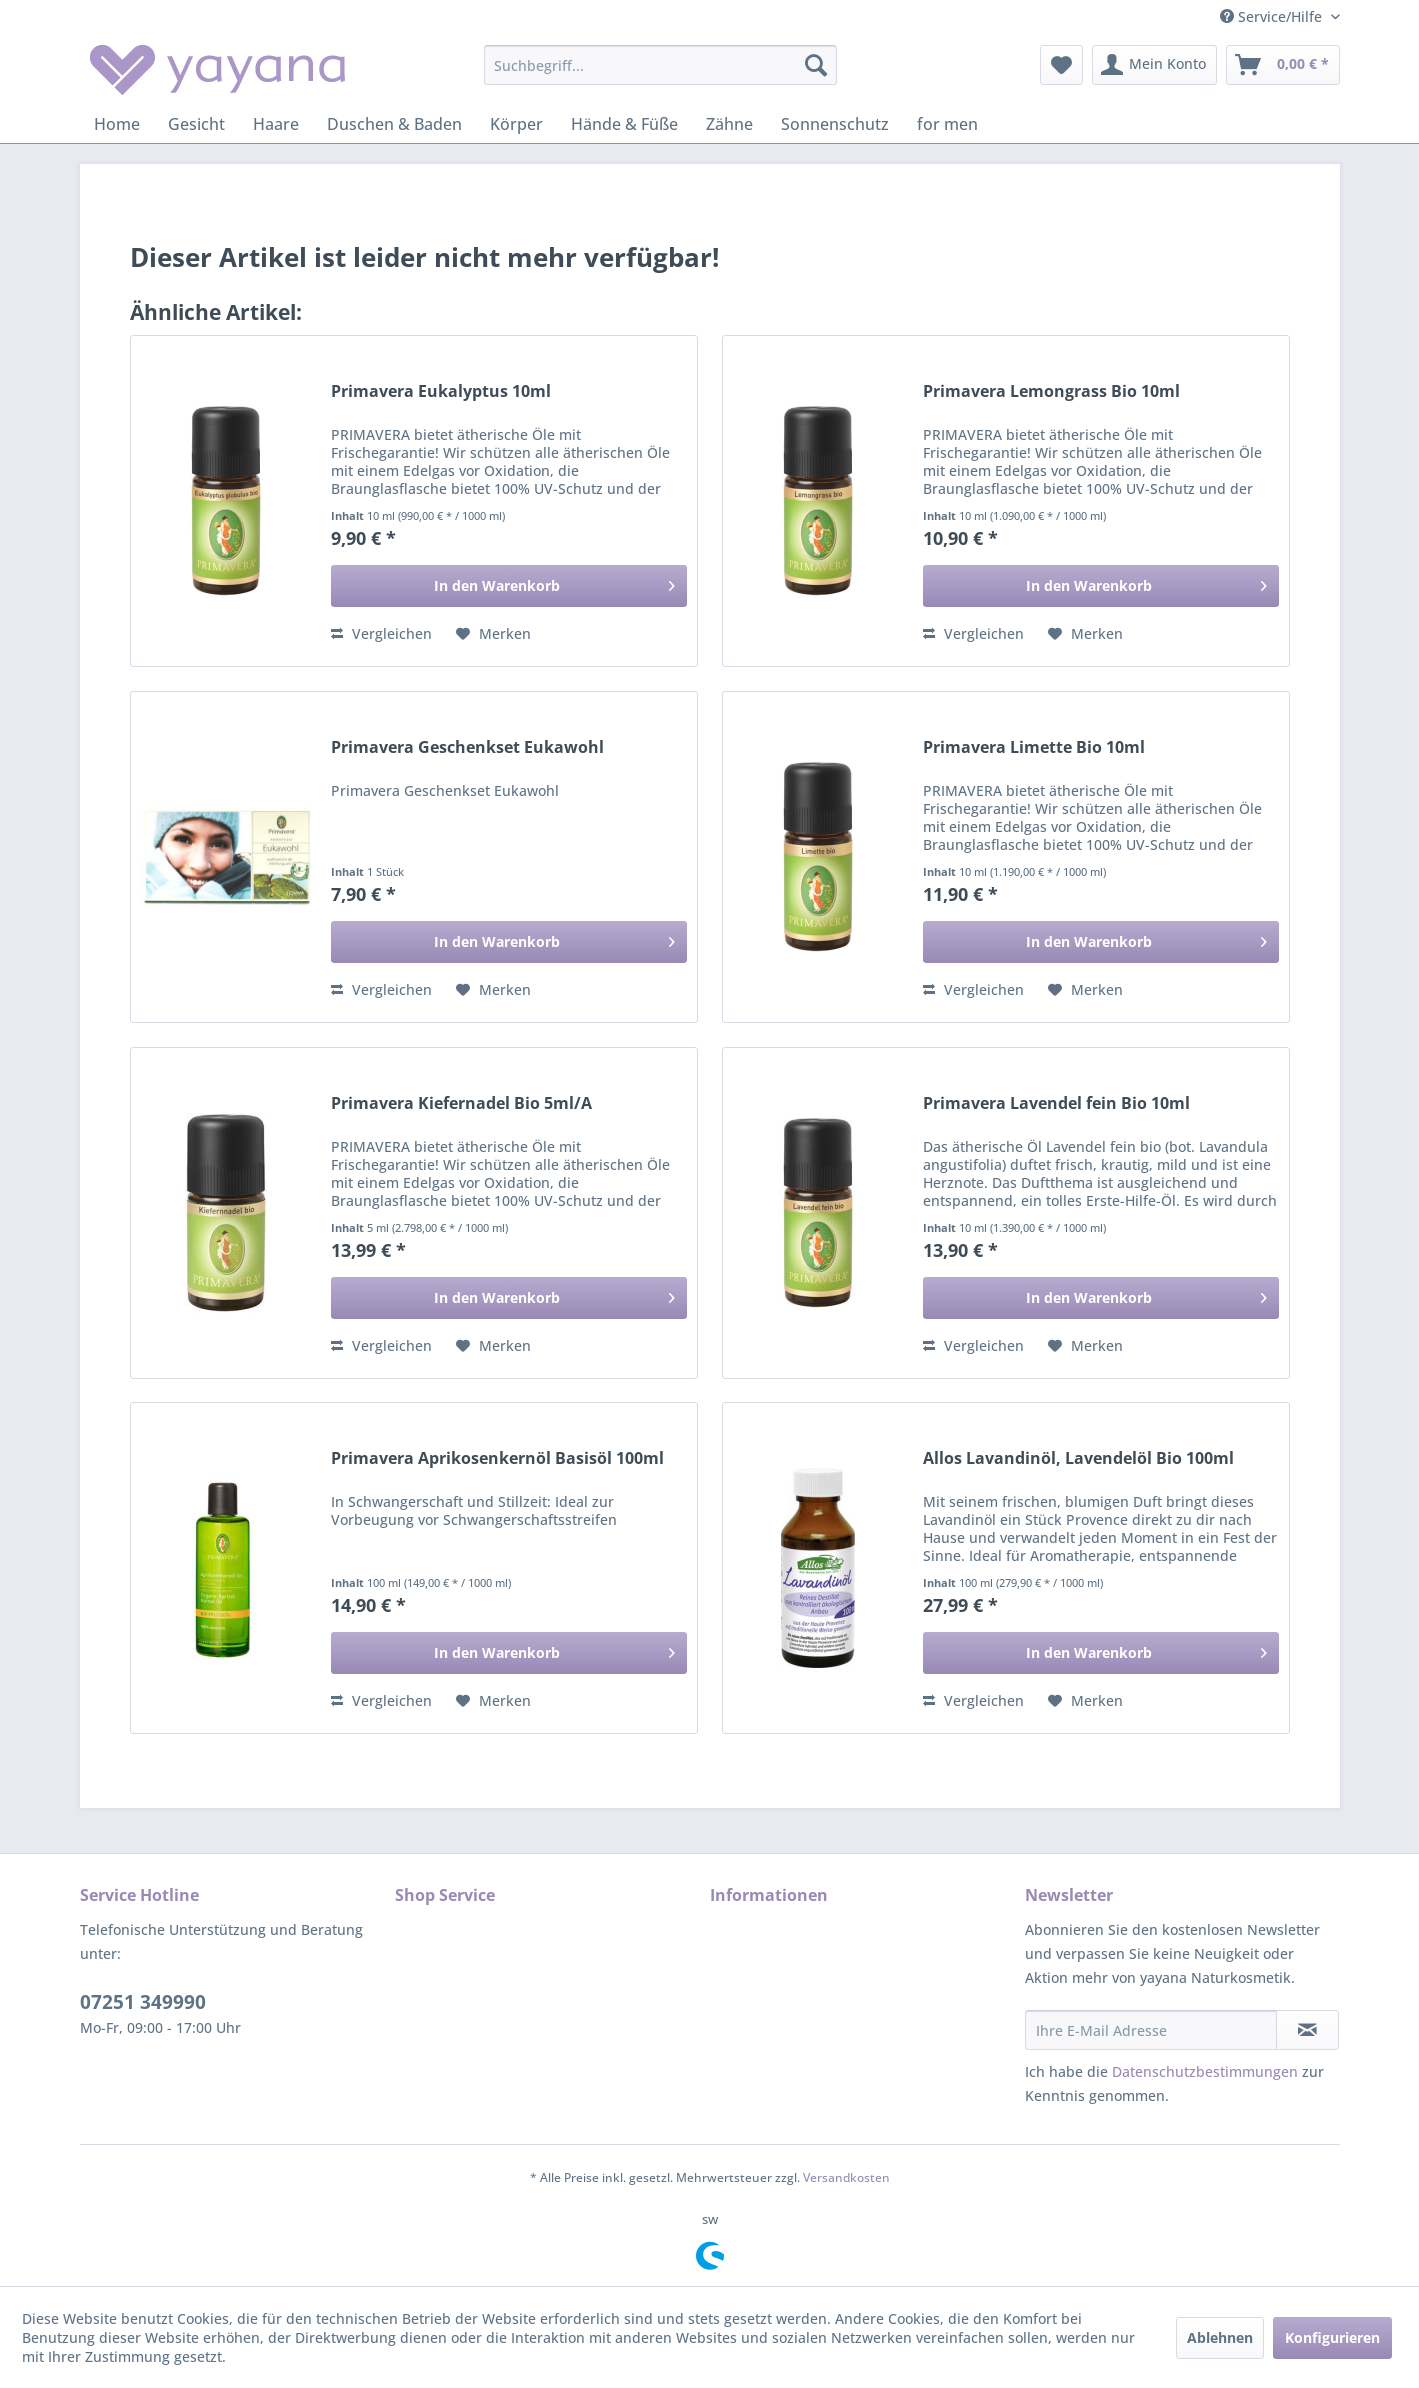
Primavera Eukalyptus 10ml (441, 391)
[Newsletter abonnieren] (1307, 2030)
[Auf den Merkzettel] (493, 634)
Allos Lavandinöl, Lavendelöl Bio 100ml (1078, 1458)
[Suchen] (816, 65)
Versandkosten (846, 2177)
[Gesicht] (196, 124)
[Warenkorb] (1283, 65)
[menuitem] (660, 65)
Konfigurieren (1332, 2337)
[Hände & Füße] (624, 124)
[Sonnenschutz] (835, 124)
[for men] (947, 124)
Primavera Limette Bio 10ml (1034, 747)
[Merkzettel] (1061, 65)
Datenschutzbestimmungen (1205, 2071)
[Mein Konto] (1154, 65)
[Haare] (276, 124)
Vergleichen (381, 633)
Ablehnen (1220, 2337)
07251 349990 (143, 2002)
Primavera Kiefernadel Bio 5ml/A (461, 1103)
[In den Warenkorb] (509, 586)
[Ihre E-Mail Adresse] (1151, 2030)
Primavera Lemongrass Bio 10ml (1051, 391)
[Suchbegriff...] (660, 65)
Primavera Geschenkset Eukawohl (467, 747)
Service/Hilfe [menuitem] (1273, 16)
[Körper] (516, 124)
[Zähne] (729, 124)
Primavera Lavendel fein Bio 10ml (1056, 1103)
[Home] (117, 124)
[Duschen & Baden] (394, 124)
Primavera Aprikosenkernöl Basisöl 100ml (497, 1458)
